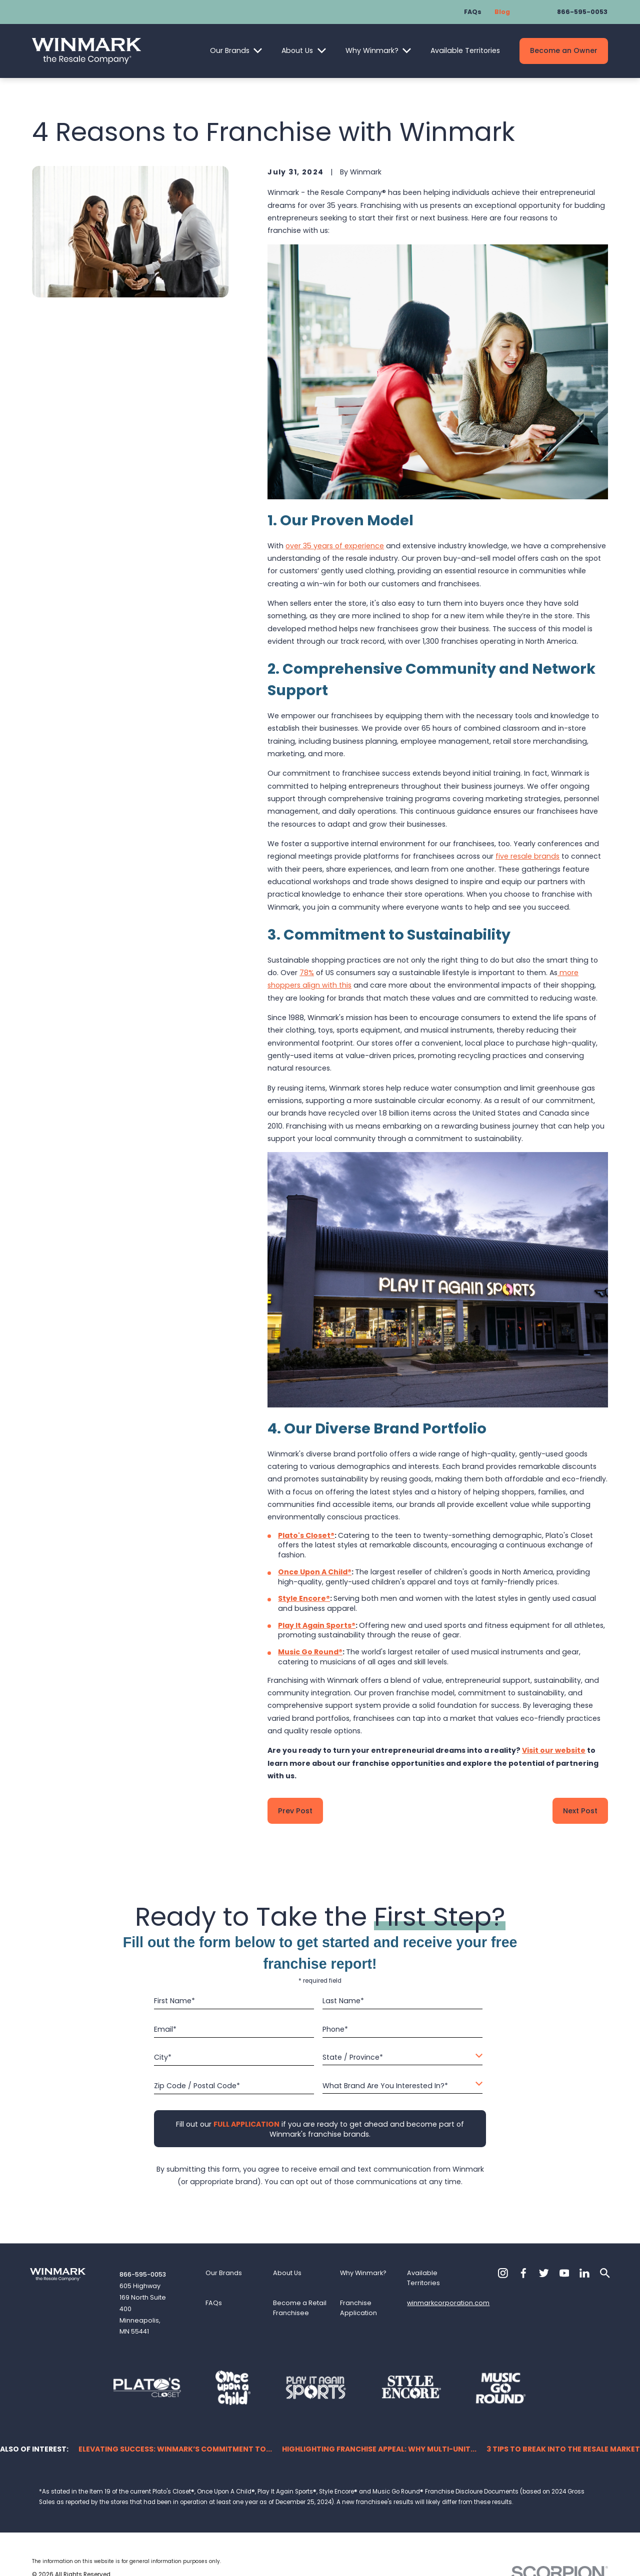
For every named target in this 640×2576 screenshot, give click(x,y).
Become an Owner (564, 50)
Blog (502, 11)
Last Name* (343, 2001)
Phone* (335, 2029)
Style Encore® (304, 1598)
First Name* (174, 2001)
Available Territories (465, 50)
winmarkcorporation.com (448, 2303)
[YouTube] (565, 2273)
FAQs (473, 11)
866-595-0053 (582, 11)
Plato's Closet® (306, 1535)
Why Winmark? (372, 50)
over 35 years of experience (335, 546)
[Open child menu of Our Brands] (258, 50)
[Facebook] (523, 2273)
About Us (297, 50)
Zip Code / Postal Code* (197, 2086)
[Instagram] (503, 2273)
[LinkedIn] (585, 2273)
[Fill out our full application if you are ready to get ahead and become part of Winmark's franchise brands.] (247, 2124)
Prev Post (295, 1811)
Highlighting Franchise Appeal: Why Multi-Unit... (379, 2449)
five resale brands (528, 856)
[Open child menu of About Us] (322, 50)
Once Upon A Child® (315, 1572)
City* (163, 2057)
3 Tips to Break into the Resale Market (563, 2449)
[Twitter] (544, 2273)
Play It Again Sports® (317, 1625)
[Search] (605, 2273)
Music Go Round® (310, 1652)
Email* (165, 2029)
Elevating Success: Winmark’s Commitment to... (175, 2449)
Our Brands (230, 50)
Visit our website (554, 1750)
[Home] (86, 51)
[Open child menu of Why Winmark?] (406, 50)
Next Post (580, 1811)
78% (307, 973)
